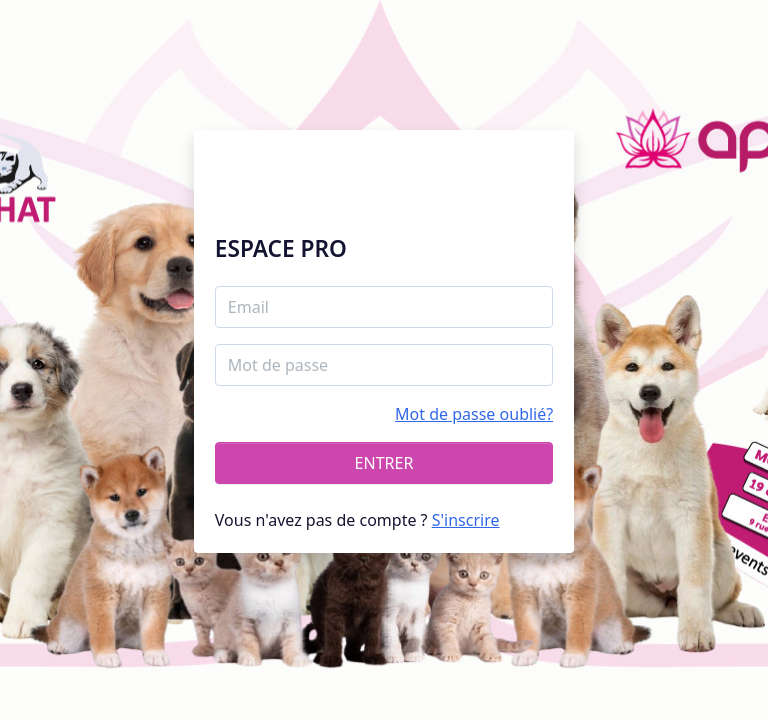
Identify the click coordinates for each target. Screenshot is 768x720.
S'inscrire (466, 520)
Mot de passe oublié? (474, 414)
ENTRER (384, 463)
